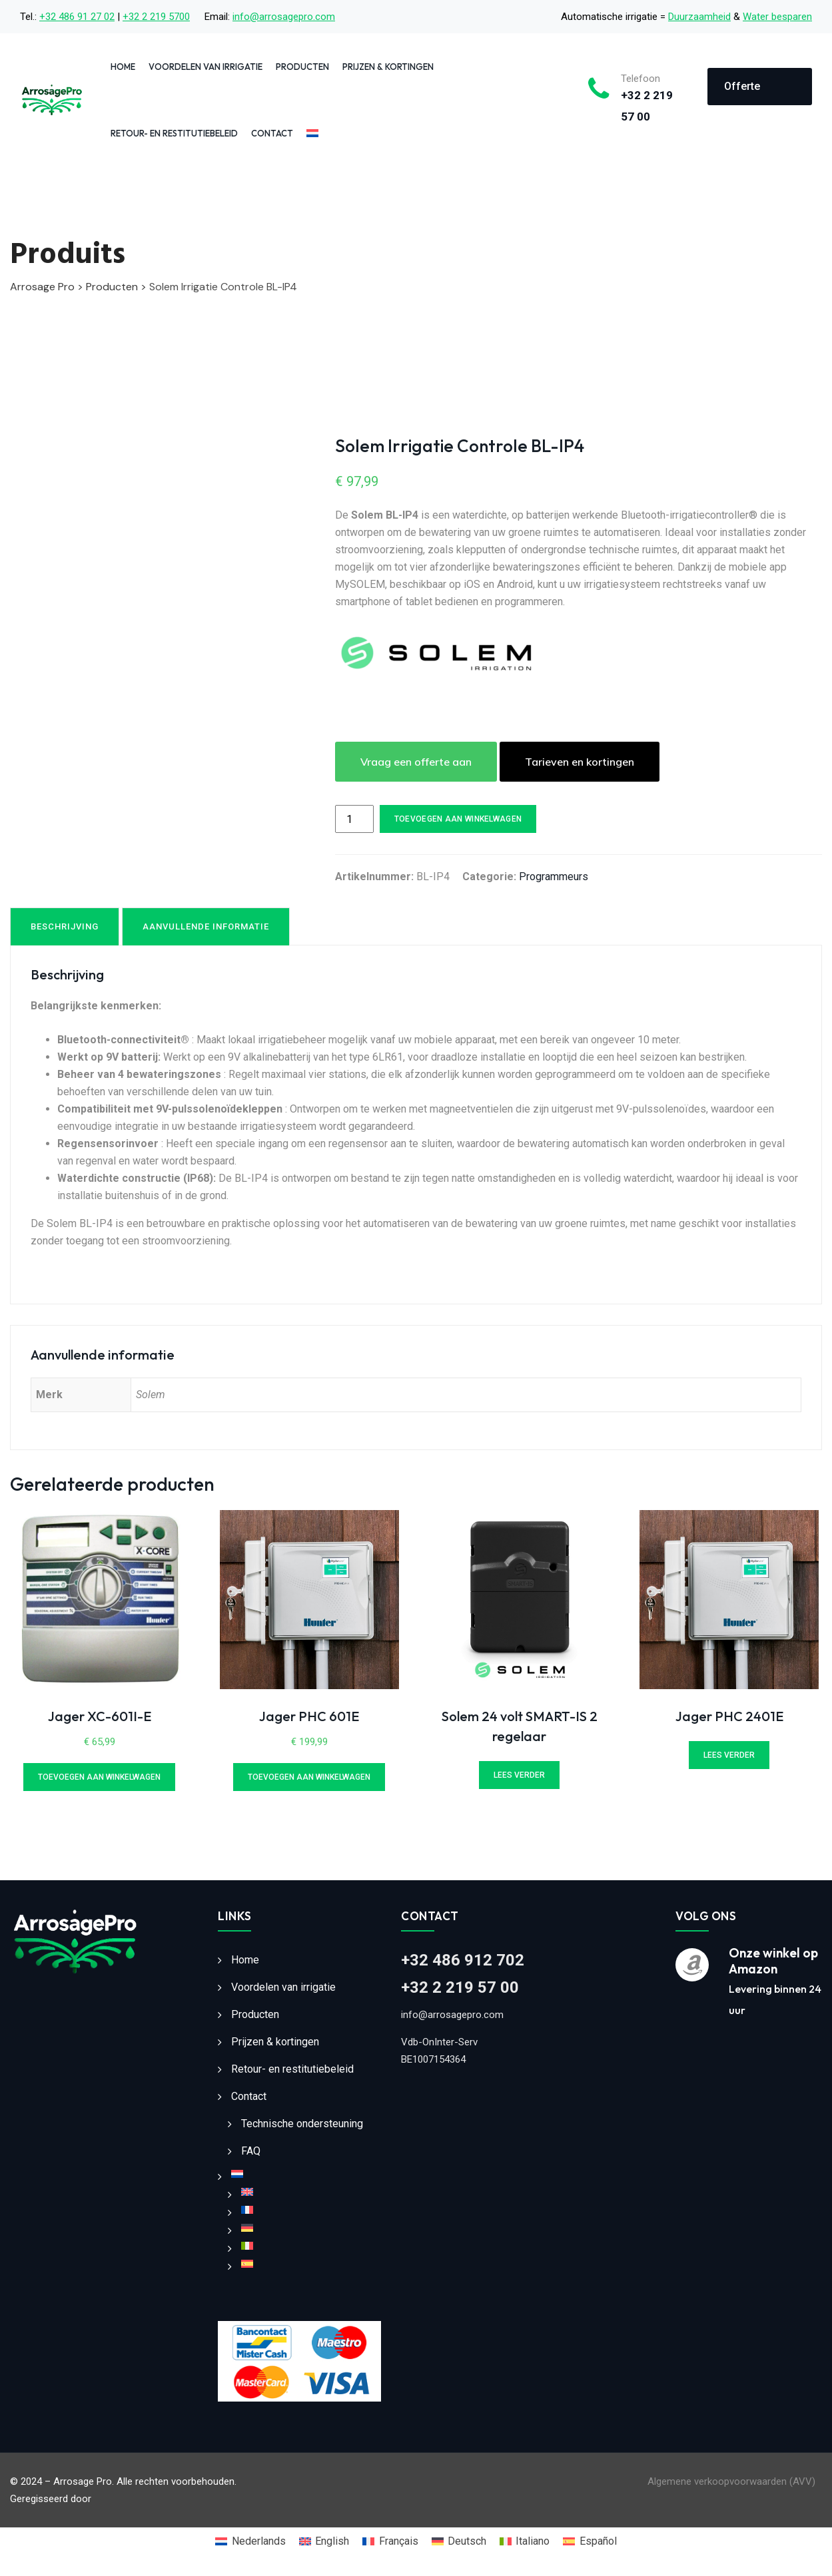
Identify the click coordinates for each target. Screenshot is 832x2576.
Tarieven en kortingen (579, 761)
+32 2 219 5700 (156, 17)
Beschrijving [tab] (65, 926)
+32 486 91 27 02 (77, 17)
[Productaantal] (354, 819)
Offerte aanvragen (750, 92)
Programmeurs (553, 876)
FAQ (250, 2151)
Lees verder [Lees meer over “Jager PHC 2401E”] (729, 1755)
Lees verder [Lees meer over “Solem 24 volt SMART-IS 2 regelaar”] (519, 1775)
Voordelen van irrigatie (205, 66)
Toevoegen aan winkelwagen (458, 819)
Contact (272, 133)
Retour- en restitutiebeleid (174, 133)
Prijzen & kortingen (388, 66)
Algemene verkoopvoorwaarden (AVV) (731, 2481)
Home (123, 66)
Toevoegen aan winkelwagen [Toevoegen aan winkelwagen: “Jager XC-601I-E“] (99, 1777)
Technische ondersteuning (302, 2123)
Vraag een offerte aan (416, 761)
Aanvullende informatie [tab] (206, 926)
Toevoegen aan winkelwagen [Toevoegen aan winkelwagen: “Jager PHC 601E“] (309, 1777)
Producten (302, 66)
